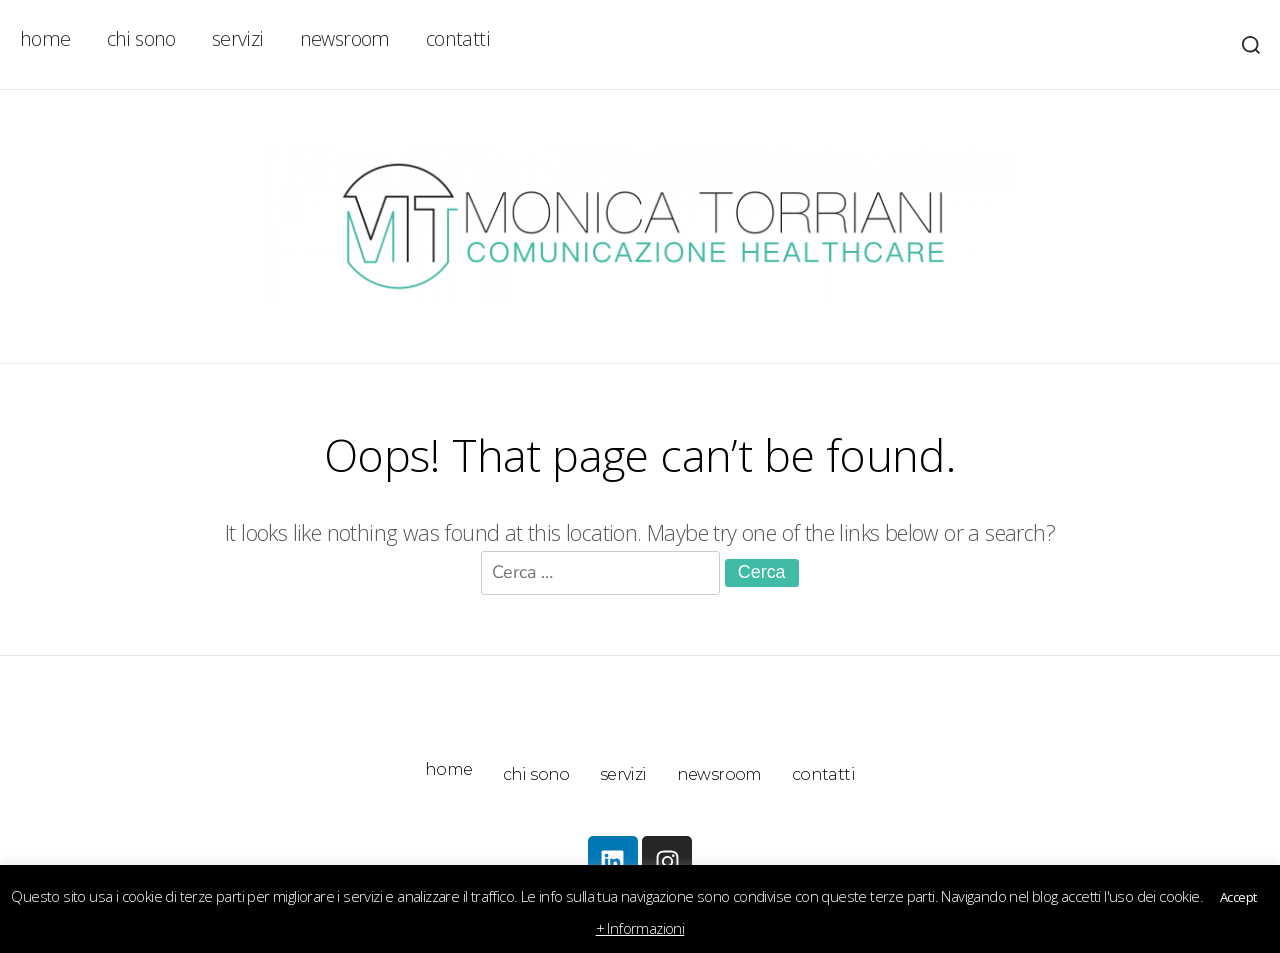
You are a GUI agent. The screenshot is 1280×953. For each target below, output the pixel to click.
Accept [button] (1238, 897)
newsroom (345, 38)
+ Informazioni (640, 928)
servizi (238, 38)
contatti (458, 38)
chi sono (141, 38)
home (45, 38)
